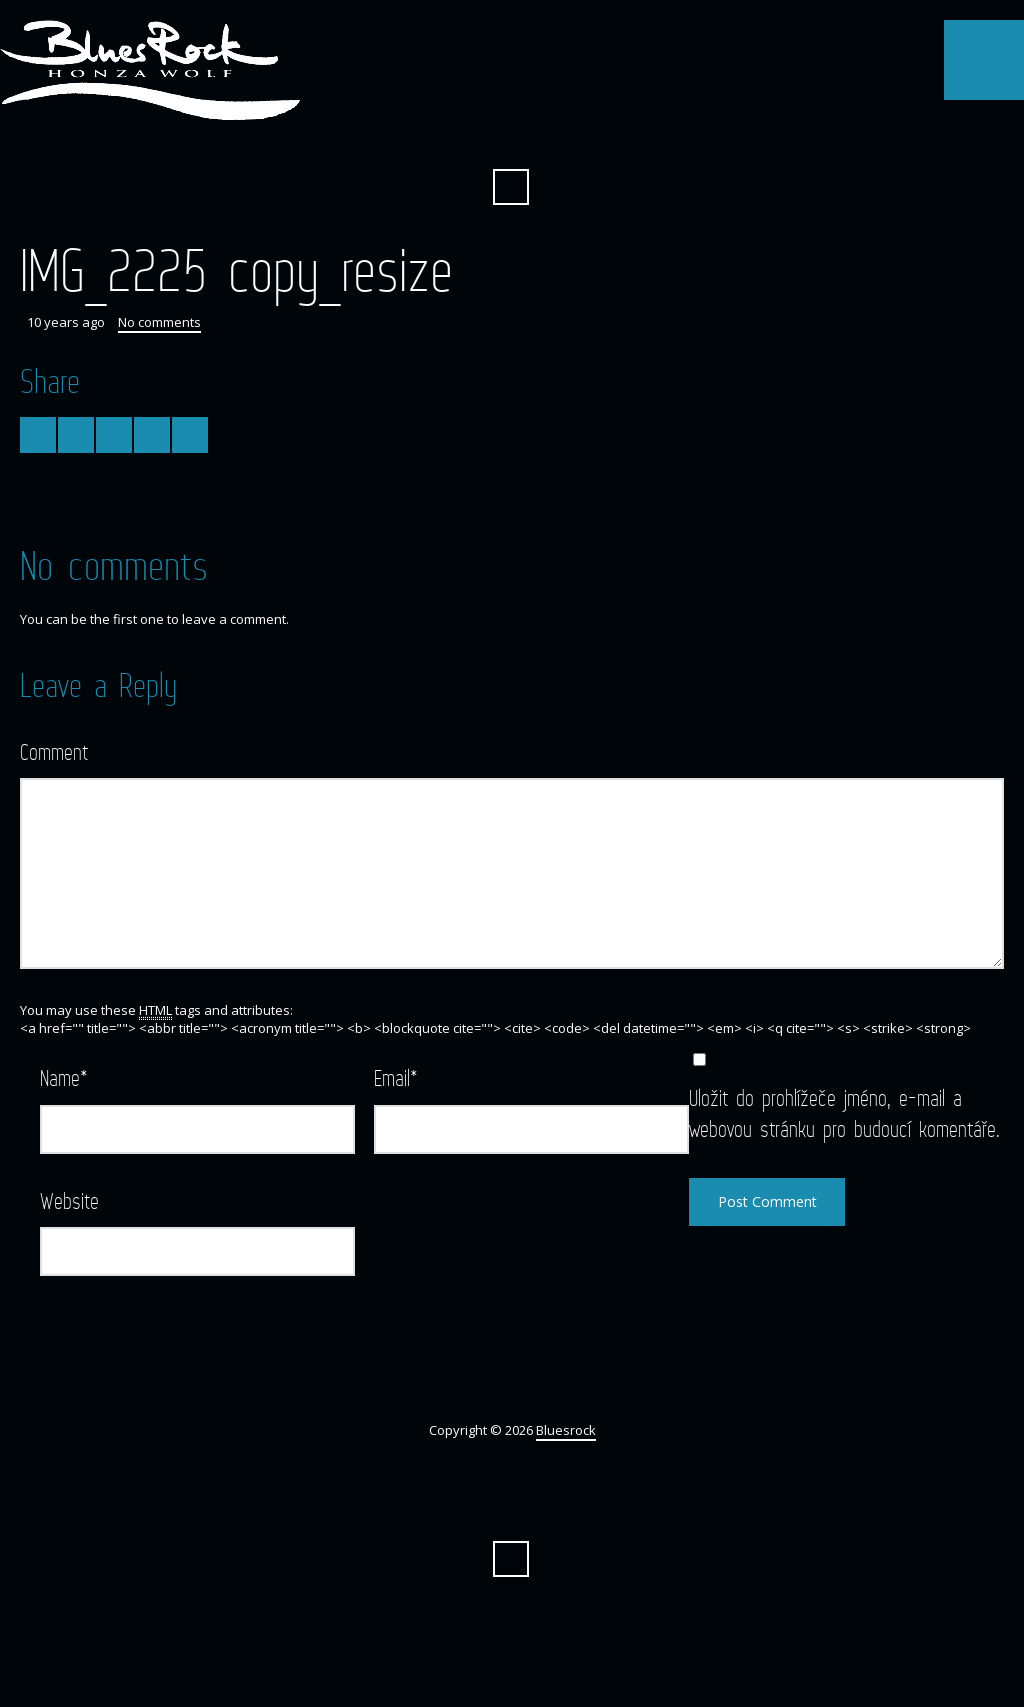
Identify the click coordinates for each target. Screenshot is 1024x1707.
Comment (54, 751)
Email (396, 1077)
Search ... (511, 187)
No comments (159, 322)
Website (69, 1200)
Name (64, 1077)
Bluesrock (566, 1430)
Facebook (511, 138)
